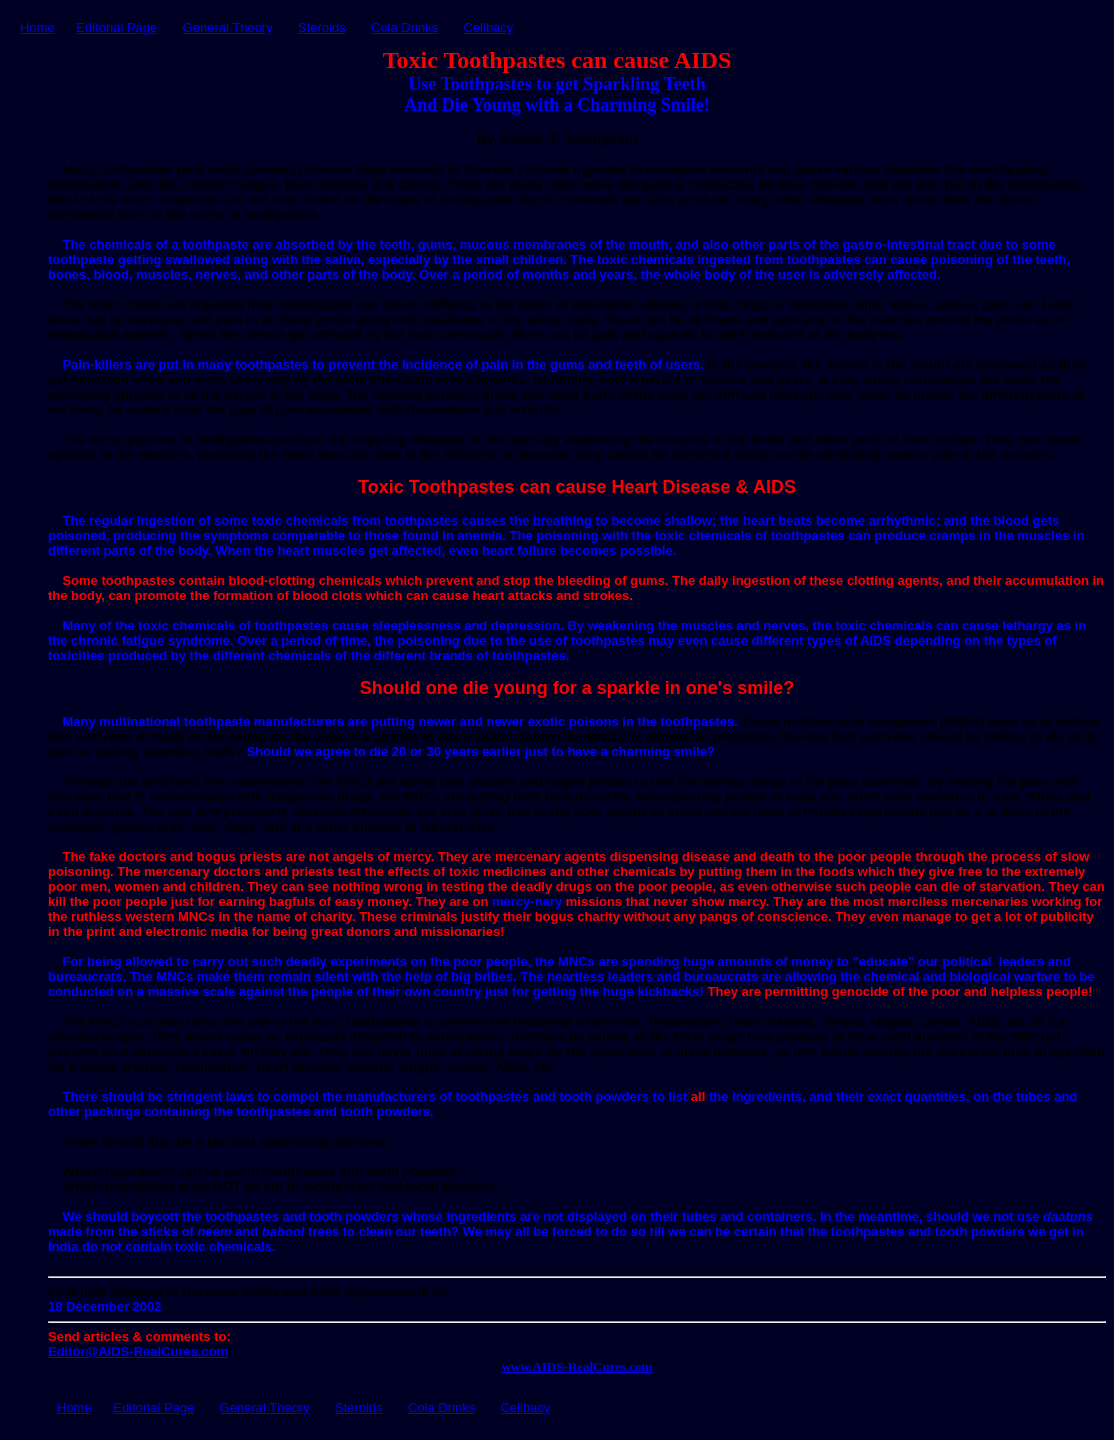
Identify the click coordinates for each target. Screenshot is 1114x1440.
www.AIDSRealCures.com (577, 1366)
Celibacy (488, 27)
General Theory (228, 27)
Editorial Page (116, 27)
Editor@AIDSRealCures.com (138, 1351)
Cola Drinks (404, 27)
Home (37, 27)
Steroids (322, 27)
